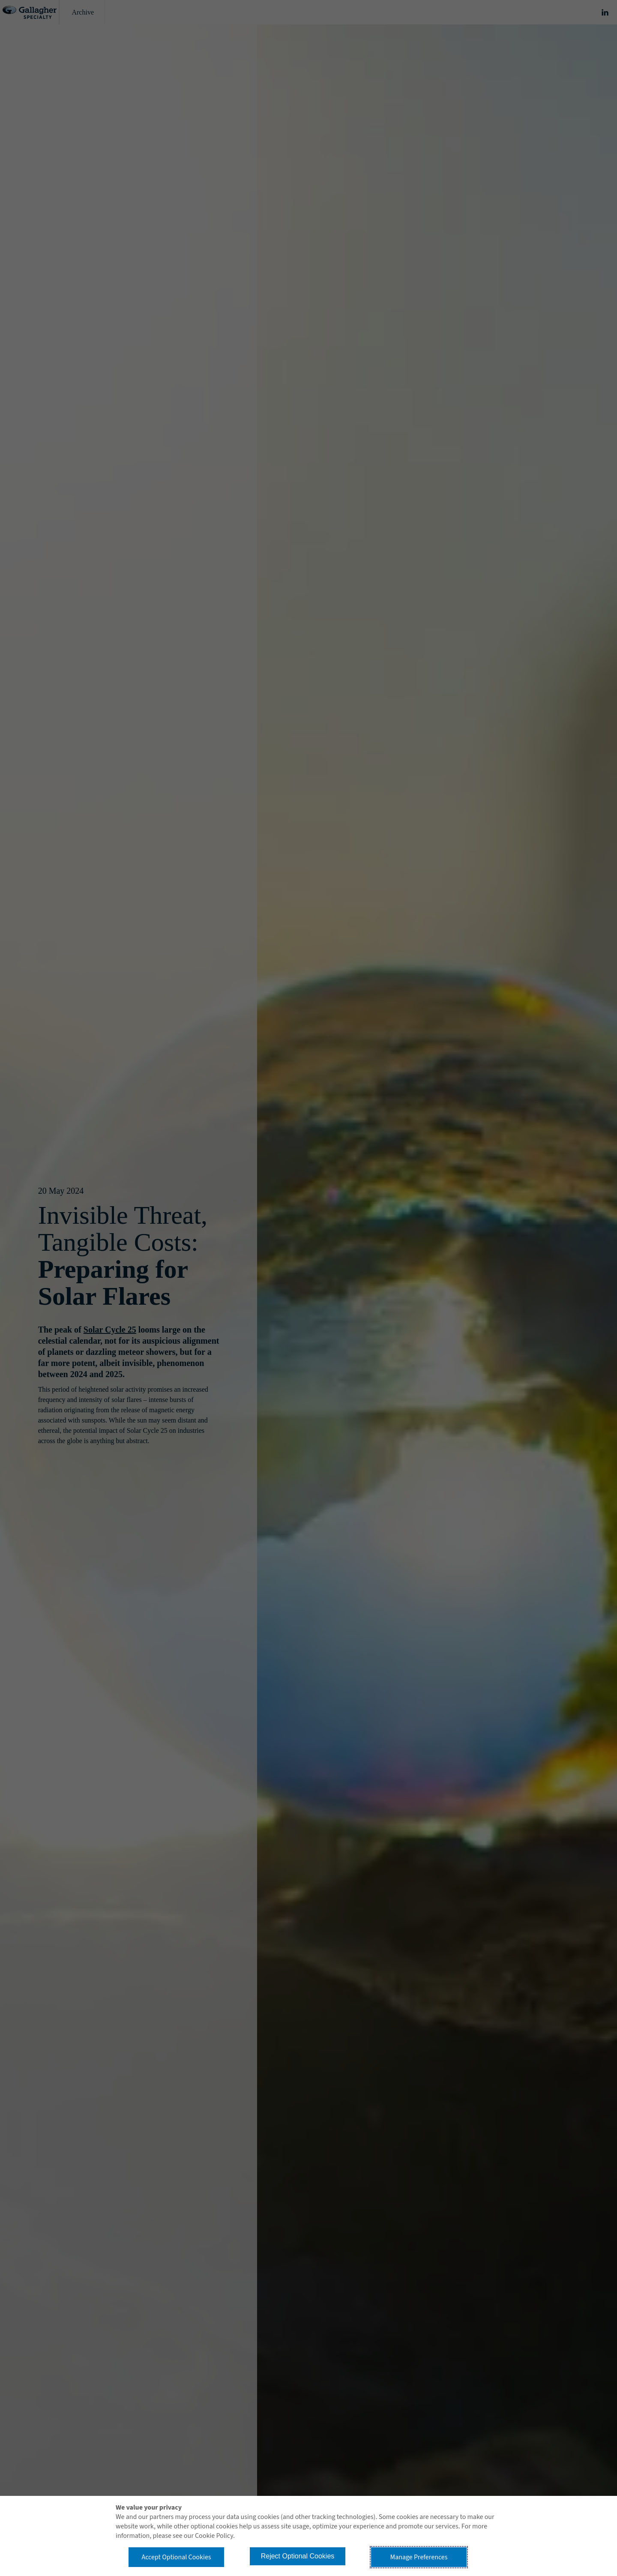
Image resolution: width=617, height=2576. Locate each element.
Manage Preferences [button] (419, 2557)
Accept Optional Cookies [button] (176, 2557)
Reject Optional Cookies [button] (298, 2556)
